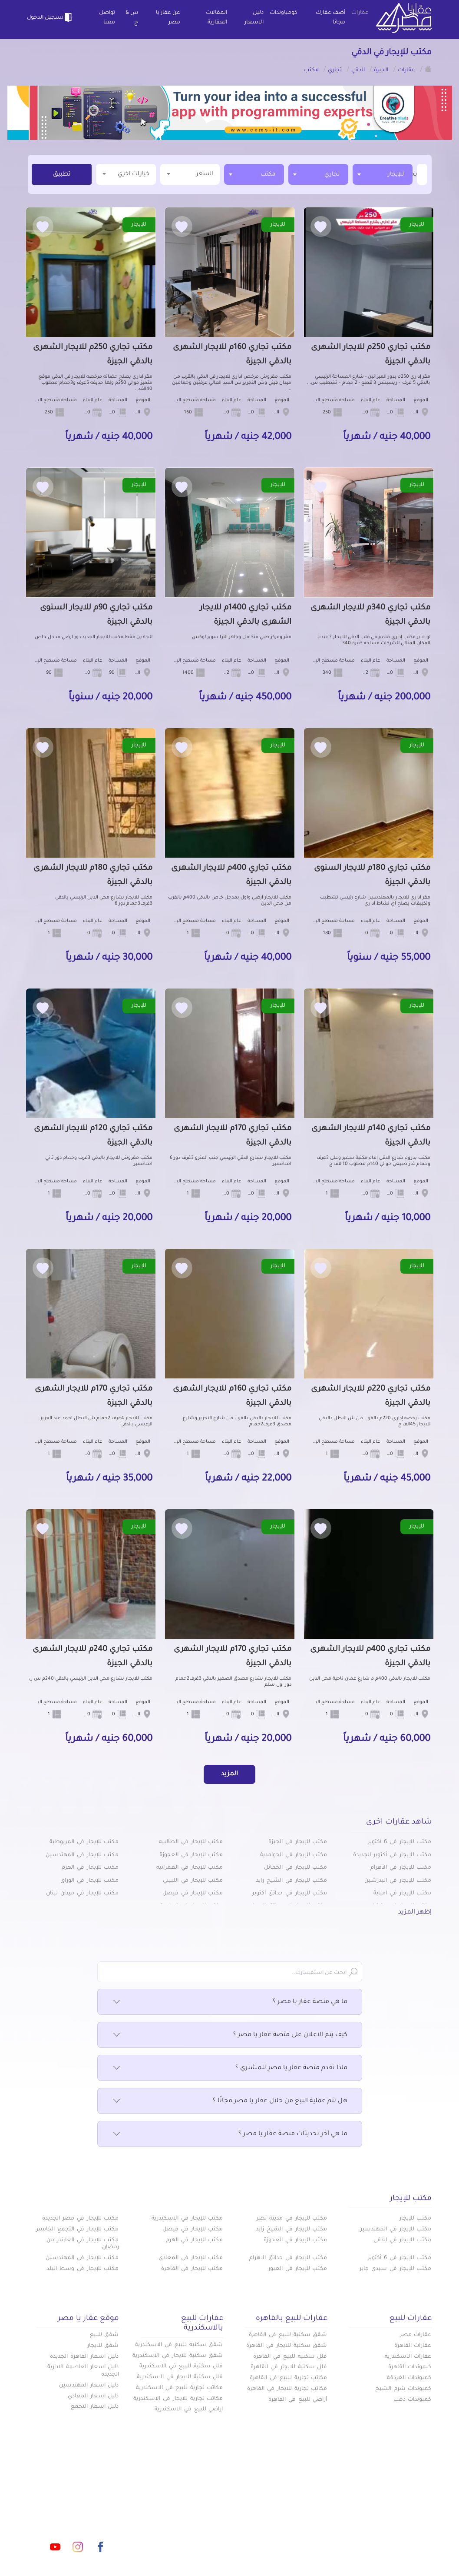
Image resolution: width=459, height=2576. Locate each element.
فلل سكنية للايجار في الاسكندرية (180, 2377)
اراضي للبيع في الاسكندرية (189, 2409)
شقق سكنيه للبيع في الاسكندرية (179, 2345)
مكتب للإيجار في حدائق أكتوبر (289, 1893)
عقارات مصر (416, 2335)
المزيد (229, 1774)
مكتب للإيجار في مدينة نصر (292, 2219)
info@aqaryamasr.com (90, 2508)
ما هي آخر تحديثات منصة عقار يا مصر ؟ (229, 2134)
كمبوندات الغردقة (409, 2378)
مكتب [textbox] (268, 174)
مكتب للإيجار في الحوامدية (293, 1855)
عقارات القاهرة (413, 2346)
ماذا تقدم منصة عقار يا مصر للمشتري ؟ (229, 2068)
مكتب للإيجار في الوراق (89, 1881)
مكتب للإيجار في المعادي (191, 2258)
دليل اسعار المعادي (93, 2396)
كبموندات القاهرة (410, 2367)
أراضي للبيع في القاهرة (297, 2400)
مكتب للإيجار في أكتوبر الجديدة (392, 1855)
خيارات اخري (125, 173)
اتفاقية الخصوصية (173, 2521)
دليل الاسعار (254, 18)
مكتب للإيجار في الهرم (90, 1868)
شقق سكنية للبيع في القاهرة (288, 2335)
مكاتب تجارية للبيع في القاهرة (288, 2378)
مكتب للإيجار (416, 2219)
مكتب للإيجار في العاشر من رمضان (82, 2244)
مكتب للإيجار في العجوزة (191, 1855)
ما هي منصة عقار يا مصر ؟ (229, 2002)
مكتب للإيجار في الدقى (402, 2240)
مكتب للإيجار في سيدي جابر (395, 2269)
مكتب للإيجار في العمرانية (189, 1868)
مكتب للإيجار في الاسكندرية (187, 2219)
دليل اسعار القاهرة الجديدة (84, 2357)
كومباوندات (283, 13)
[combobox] (382, 174)
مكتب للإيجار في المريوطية (84, 1842)
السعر (190, 173)
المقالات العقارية (216, 18)
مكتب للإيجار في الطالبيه (191, 1842)
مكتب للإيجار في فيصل (192, 1893)
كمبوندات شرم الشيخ (403, 2389)
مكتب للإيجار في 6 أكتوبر (399, 1842)
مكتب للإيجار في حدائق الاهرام (288, 2258)
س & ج (131, 18)
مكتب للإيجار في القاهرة (192, 2269)
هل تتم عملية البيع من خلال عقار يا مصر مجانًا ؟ (229, 2101)
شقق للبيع (104, 2335)
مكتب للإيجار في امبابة (402, 1893)
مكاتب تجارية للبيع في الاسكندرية (179, 2388)
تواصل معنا (107, 18)
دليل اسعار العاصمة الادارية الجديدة (83, 2371)
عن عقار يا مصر (168, 18)
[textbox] (416, 174)
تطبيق (62, 174)
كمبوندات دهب (412, 2400)
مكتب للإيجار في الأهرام (400, 1868)
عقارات (360, 13)
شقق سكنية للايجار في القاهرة (286, 2346)
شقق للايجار (103, 2346)
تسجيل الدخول (51, 17)
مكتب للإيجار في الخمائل (295, 1868)
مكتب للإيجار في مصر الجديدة (80, 2219)
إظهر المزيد (415, 1912)
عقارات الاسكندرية (408, 2357)
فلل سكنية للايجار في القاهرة (289, 2367)
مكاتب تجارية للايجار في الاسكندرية (178, 2399)
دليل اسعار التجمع (95, 2407)
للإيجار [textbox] (396, 174)
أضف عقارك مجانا (330, 18)
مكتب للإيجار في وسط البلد (82, 2269)
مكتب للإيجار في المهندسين (82, 1855)
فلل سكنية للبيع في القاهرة (290, 2357)
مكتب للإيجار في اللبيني (193, 1881)
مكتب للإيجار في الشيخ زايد (291, 1881)
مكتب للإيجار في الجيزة (297, 1842)
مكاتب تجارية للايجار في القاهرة (287, 2389)
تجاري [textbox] (332, 174)
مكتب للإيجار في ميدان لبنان (82, 1893)
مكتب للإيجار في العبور (297, 2269)
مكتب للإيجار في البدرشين (397, 1881)
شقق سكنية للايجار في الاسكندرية (177, 2356)
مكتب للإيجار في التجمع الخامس (76, 2230)
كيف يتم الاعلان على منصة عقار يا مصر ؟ (229, 2035)
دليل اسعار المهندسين (89, 2386)
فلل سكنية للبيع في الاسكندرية (181, 2366)
